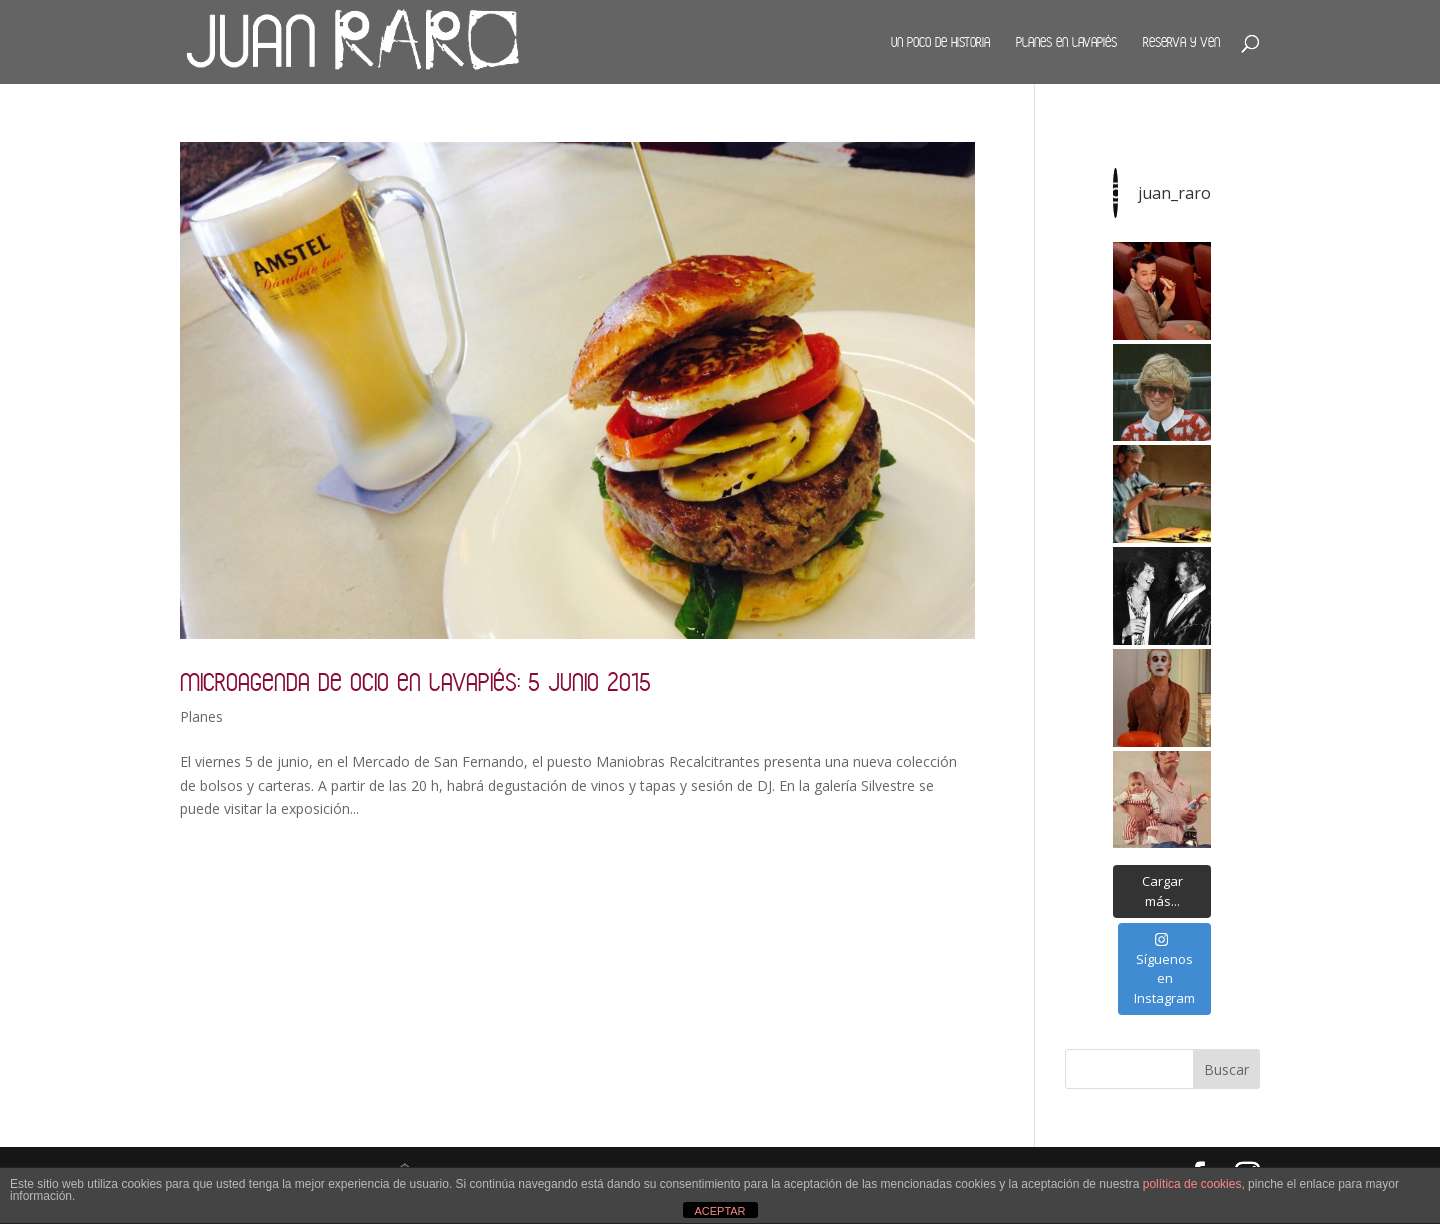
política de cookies (1192, 1184)
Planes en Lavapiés (1066, 42)
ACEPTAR (719, 1211)
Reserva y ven (1181, 42)
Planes (201, 716)
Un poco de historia (940, 42)
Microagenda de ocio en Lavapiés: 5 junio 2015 (415, 681)
